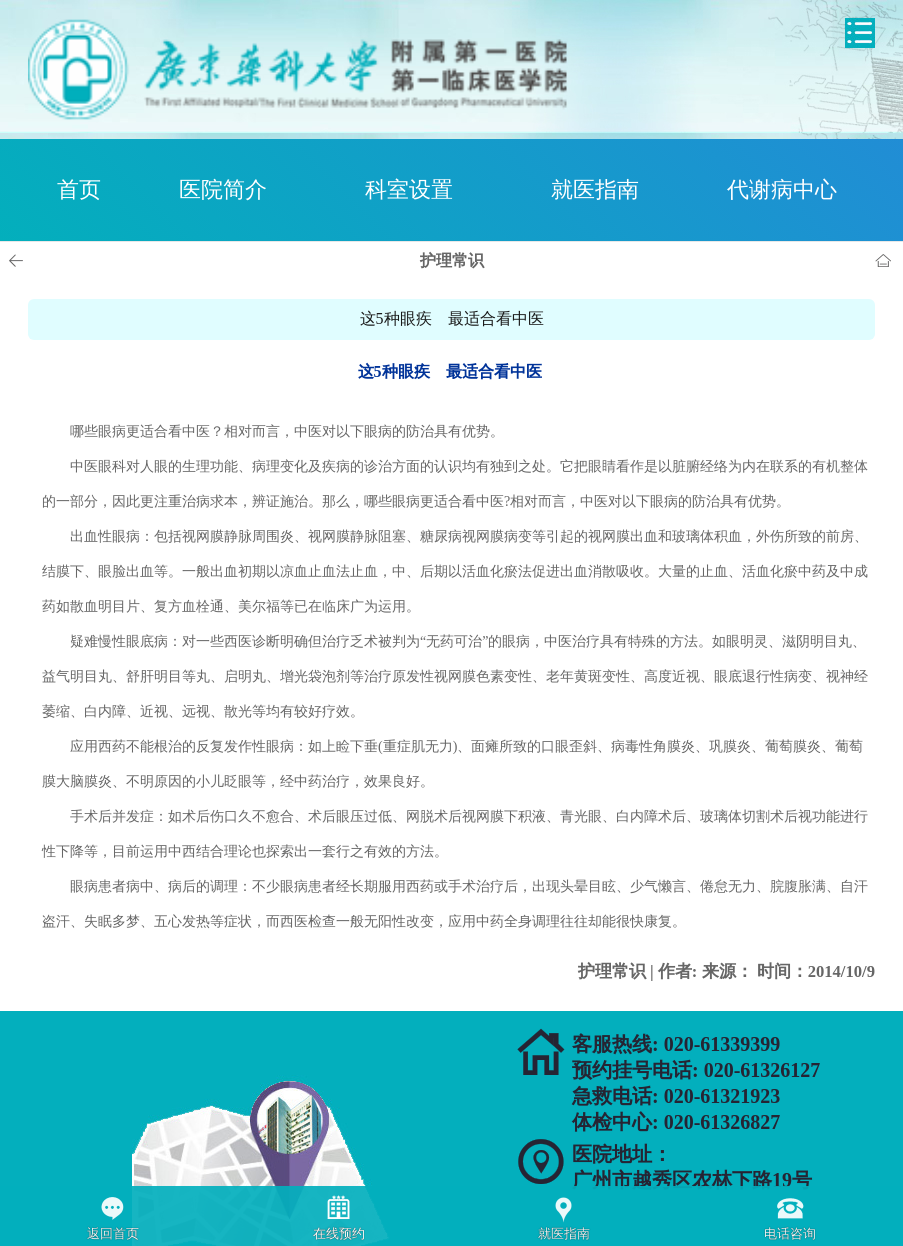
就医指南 (595, 189)
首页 (79, 189)
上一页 (19, 261)
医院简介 (223, 189)
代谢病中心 (782, 189)
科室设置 (409, 189)
